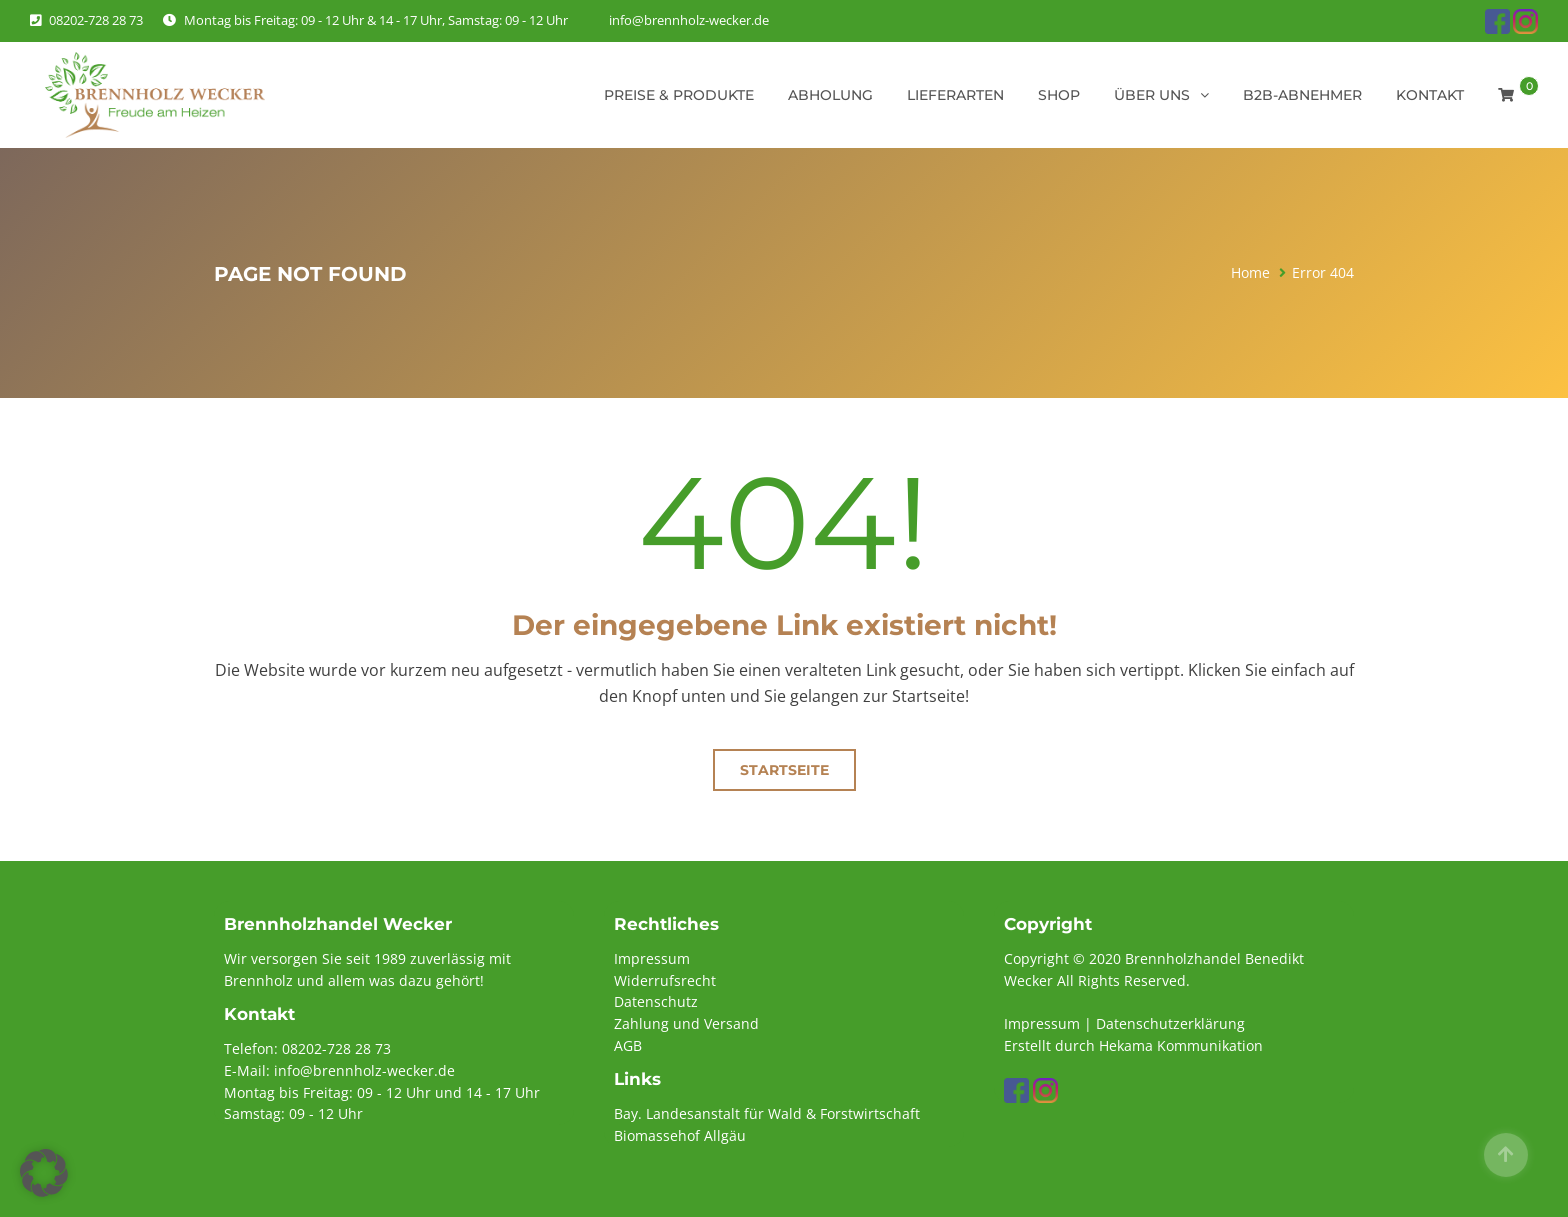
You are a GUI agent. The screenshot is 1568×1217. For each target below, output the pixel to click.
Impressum (652, 958)
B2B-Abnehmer (1302, 95)
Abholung (830, 95)
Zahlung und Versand (686, 1023)
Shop (1059, 95)
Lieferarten (955, 95)
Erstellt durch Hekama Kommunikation (1133, 1045)
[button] (44, 1173)
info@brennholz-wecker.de (689, 20)
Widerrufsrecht (665, 980)
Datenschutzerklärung (1170, 1023)
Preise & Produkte (679, 95)
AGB (628, 1045)
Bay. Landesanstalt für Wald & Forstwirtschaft (767, 1113)
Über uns (1152, 95)
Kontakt (1430, 95)
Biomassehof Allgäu (680, 1135)
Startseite (784, 770)
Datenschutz (656, 1001)
